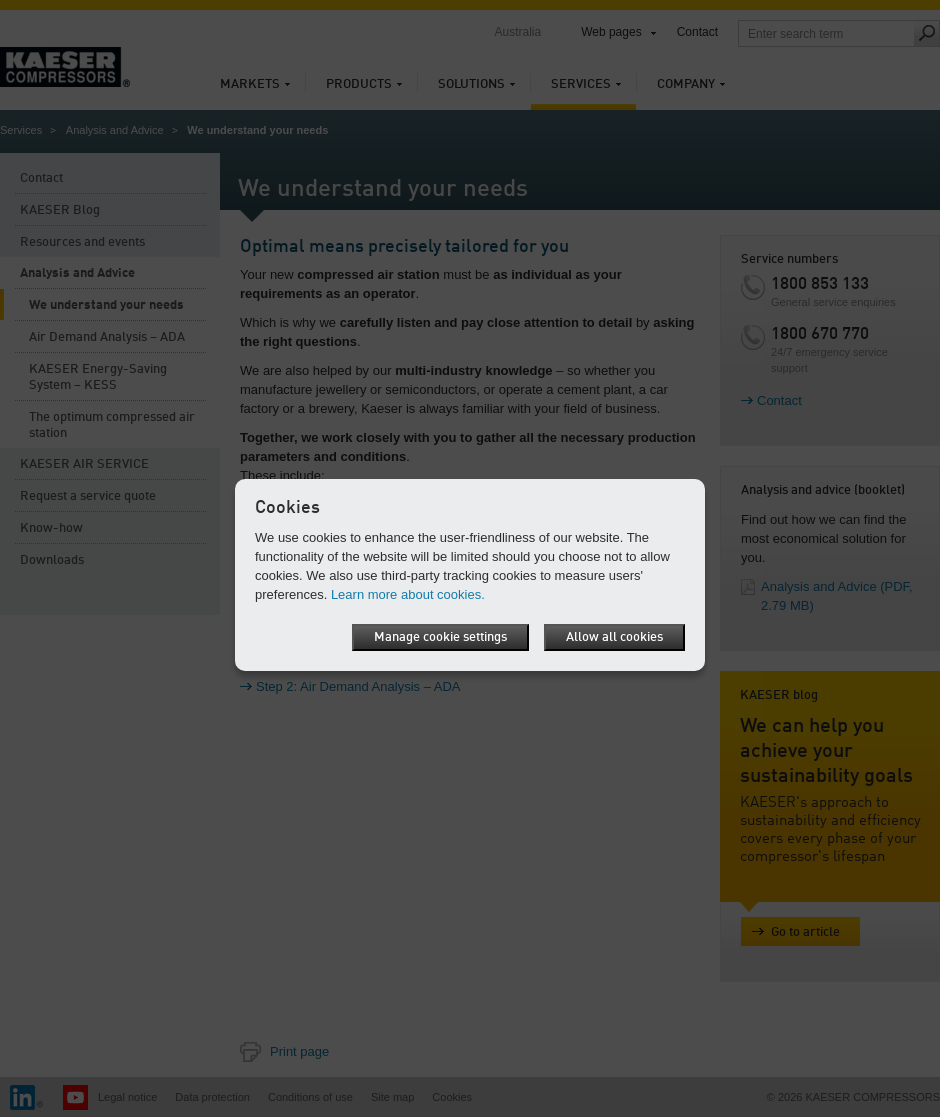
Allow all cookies (614, 637)
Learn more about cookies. (408, 594)
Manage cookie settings (440, 637)
